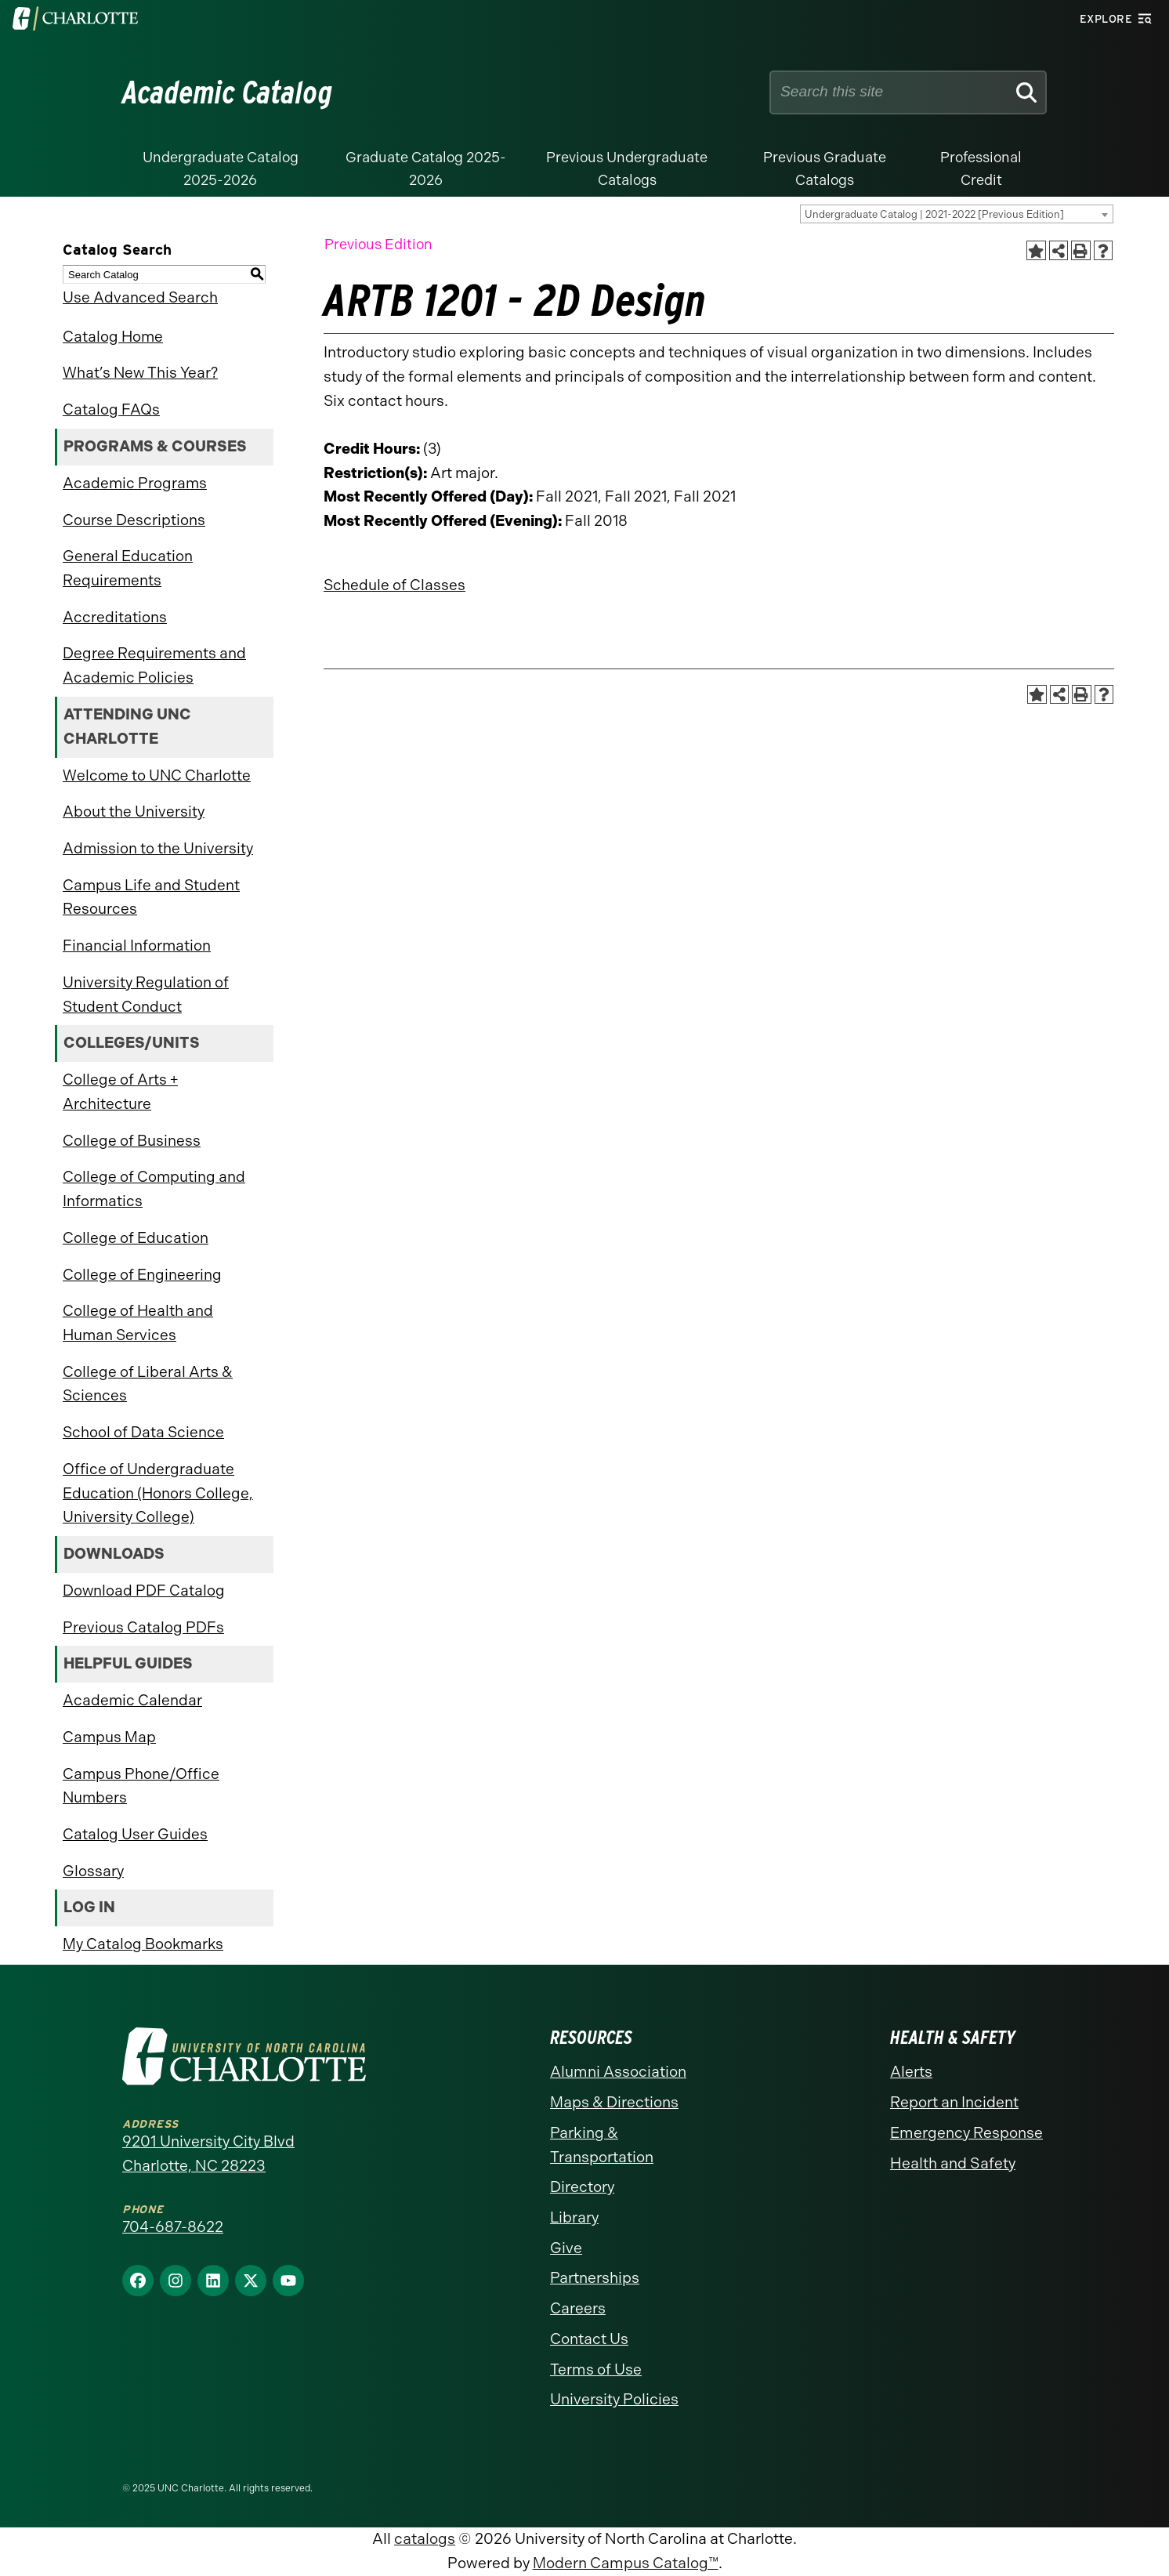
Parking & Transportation (601, 2145)
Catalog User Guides (135, 1834)
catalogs (424, 2539)
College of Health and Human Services (138, 1323)
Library (574, 2217)
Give (566, 2248)
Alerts (911, 2072)
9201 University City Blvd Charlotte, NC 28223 (208, 2153)
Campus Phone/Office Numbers (141, 1786)
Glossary (93, 1871)
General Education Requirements (128, 568)
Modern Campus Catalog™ (625, 2563)
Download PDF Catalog (144, 1590)
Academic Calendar (132, 1700)
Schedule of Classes (394, 585)
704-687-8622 (172, 2227)
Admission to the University (158, 848)
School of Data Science (143, 1432)
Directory (582, 2187)
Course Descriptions (134, 520)
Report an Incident (954, 2102)
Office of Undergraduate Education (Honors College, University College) (158, 1493)
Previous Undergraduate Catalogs (627, 169)
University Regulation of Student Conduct (146, 994)
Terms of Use (596, 2369)
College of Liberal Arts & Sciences (148, 1384)
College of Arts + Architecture (120, 1092)
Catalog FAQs (111, 409)
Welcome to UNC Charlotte (157, 775)
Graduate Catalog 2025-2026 (426, 169)
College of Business (132, 1141)
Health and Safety (952, 2163)
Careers (578, 2308)
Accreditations (115, 617)
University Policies (614, 2399)
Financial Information (137, 946)
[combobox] (956, 214)
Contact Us (589, 2339)
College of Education (135, 1238)
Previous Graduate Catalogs (824, 169)
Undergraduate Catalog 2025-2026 (221, 169)
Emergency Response (966, 2133)
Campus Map (109, 1737)
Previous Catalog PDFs (143, 1627)
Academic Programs (135, 483)
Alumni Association (618, 2072)
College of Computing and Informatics (154, 1189)
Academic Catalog (227, 92)
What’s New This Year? (140, 373)
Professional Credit (981, 169)
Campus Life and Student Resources (151, 897)
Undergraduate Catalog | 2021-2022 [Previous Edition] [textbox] (934, 214)
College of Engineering (142, 1275)
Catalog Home (113, 337)
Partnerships (594, 2278)
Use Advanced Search (140, 297)
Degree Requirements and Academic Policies (154, 665)
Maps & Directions (614, 2102)
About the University (133, 812)
